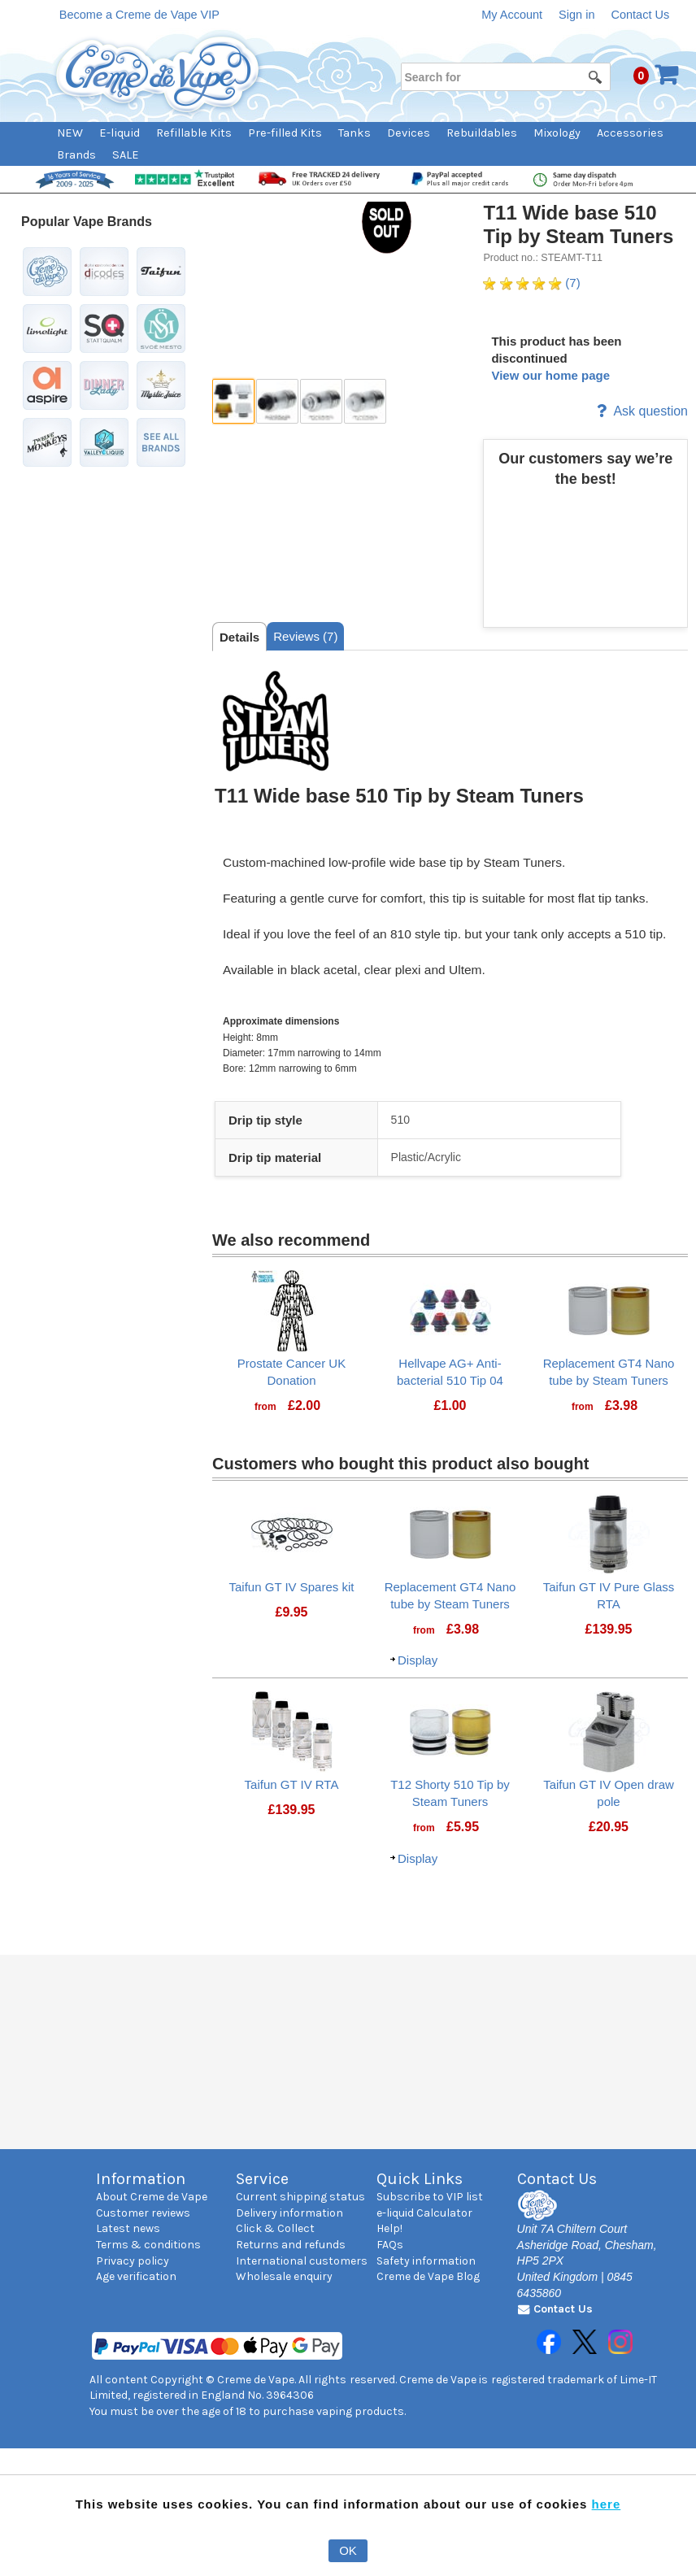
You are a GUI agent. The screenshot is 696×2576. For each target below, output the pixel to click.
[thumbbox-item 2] (277, 401)
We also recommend (291, 1240)
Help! (389, 2228)
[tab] (239, 636)
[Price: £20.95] (609, 1827)
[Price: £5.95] (462, 1827)
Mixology (557, 133)
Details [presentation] (239, 637)
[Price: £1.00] (449, 1406)
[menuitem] (78, 133)
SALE (125, 155)
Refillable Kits (194, 133)
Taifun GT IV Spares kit (292, 1587)
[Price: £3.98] (621, 1406)
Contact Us (640, 14)
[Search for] (505, 76)
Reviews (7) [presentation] (305, 636)
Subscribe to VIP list (429, 2197)
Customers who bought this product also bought (400, 1464)
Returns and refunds (291, 2245)
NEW (70, 133)
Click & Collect (275, 2228)
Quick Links (419, 2178)
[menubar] (370, 144)
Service (262, 2178)
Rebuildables (481, 133)
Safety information (426, 2261)
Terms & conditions (148, 2245)
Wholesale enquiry (284, 2276)
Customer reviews (143, 2213)
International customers (302, 2261)
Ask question (642, 411)
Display (417, 1660)
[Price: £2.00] (304, 1406)
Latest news (128, 2228)
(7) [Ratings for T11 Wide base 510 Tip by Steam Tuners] (531, 282)
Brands (76, 155)
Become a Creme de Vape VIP (139, 14)
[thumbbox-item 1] (233, 401)
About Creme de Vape (151, 2197)
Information (140, 2178)
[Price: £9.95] (291, 1612)
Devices (408, 133)
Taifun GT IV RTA (292, 1784)
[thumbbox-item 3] (321, 401)
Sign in (576, 14)
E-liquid (119, 133)
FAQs (389, 2245)
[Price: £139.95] (609, 1629)
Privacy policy (132, 2261)
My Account (511, 14)
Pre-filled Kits (285, 133)
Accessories (630, 133)
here (606, 2504)
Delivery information (289, 2213)
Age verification (136, 2276)
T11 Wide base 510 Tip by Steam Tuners (578, 224)
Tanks (354, 133)
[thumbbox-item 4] (365, 401)
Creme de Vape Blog (428, 2276)
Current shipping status (300, 2197)
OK (348, 2550)
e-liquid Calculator (424, 2213)
